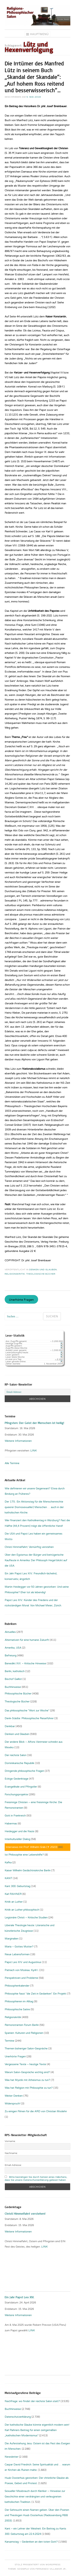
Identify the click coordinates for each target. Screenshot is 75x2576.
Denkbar (10, 1726)
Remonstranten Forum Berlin (22, 2025)
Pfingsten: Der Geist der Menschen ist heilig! (34, 1423)
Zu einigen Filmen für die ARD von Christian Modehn (36, 2111)
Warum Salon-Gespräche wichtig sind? (27, 2072)
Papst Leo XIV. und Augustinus (23, 1962)
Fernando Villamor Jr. (51, 2569)
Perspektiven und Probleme (21, 1977)
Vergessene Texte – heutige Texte (25, 2064)
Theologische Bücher (40, 1274)
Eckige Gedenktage (16, 1778)
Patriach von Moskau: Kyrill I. (22, 1970)
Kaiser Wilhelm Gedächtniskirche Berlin (28, 1870)
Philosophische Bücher (18, 1693)
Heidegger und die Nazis (19, 1831)
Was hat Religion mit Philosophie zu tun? (29, 2087)
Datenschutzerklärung (18, 2416)
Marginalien (11, 1938)
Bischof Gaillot (13, 1679)
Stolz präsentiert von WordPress (37, 2564)
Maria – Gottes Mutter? (19, 1946)
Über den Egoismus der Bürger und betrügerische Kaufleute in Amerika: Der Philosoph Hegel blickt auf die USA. (36, 1560)
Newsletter (11, 2456)
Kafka (8, 1862)
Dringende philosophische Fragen (24, 1770)
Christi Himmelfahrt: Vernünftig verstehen (29, 1547)
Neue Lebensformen (17, 1954)
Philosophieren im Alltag (19, 2001)
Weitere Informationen (18, 1440)
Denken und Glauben (43, 1269)
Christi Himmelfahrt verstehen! (25, 2213)
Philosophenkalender (17, 1985)
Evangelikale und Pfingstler (21, 1786)
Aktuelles (10, 1632)
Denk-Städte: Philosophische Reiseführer (29, 1718)
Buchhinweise (13, 1687)
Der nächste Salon (15, 1755)
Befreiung (10, 1655)
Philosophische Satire (17, 2009)
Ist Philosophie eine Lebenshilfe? (24, 1854)
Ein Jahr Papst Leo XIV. (19, 2297)
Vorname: (10, 2141)
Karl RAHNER (13, 1894)
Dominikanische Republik (19, 1763)
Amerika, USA (13, 1647)
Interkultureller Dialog (17, 1839)
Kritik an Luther (14, 1901)
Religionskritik (15, 1274)
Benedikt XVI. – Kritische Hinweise (25, 1663)
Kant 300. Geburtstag (17, 1886)
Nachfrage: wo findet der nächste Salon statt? (32, 2401)
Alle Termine (12, 1463)
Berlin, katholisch (15, 1671)
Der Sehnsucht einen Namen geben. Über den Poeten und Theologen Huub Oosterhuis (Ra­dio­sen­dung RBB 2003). (37, 2515)
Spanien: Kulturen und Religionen (24, 2032)
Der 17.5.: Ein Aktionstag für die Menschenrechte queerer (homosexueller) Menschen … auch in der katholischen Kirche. (34, 1507)
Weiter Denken (14, 2095)
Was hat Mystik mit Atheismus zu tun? (27, 2080)
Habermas (11, 1823)
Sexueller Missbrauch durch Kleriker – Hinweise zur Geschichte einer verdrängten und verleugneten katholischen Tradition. (35, 2496)
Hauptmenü (39, 34)
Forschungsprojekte (16, 1794)
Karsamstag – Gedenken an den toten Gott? (31, 2541)
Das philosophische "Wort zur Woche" (27, 1710)
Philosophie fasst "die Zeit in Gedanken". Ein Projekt (35, 1993)
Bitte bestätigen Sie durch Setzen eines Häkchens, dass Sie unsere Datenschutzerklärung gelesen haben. (36, 2178)
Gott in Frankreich (15, 1815)
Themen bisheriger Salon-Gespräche (26, 2048)
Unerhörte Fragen (21, 1300)
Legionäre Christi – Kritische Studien (26, 1917)
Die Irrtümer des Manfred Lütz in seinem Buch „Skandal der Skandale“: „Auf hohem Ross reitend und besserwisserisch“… (34, 77)
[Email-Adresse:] (37, 1392)
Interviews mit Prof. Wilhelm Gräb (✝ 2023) (31, 1847)
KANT (8, 1878)
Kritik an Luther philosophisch (22, 1909)
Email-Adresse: (13, 2165)
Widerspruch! (12, 2103)
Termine (9, 2040)
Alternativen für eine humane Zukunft (27, 1639)
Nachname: (11, 2153)
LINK (33, 1450)
